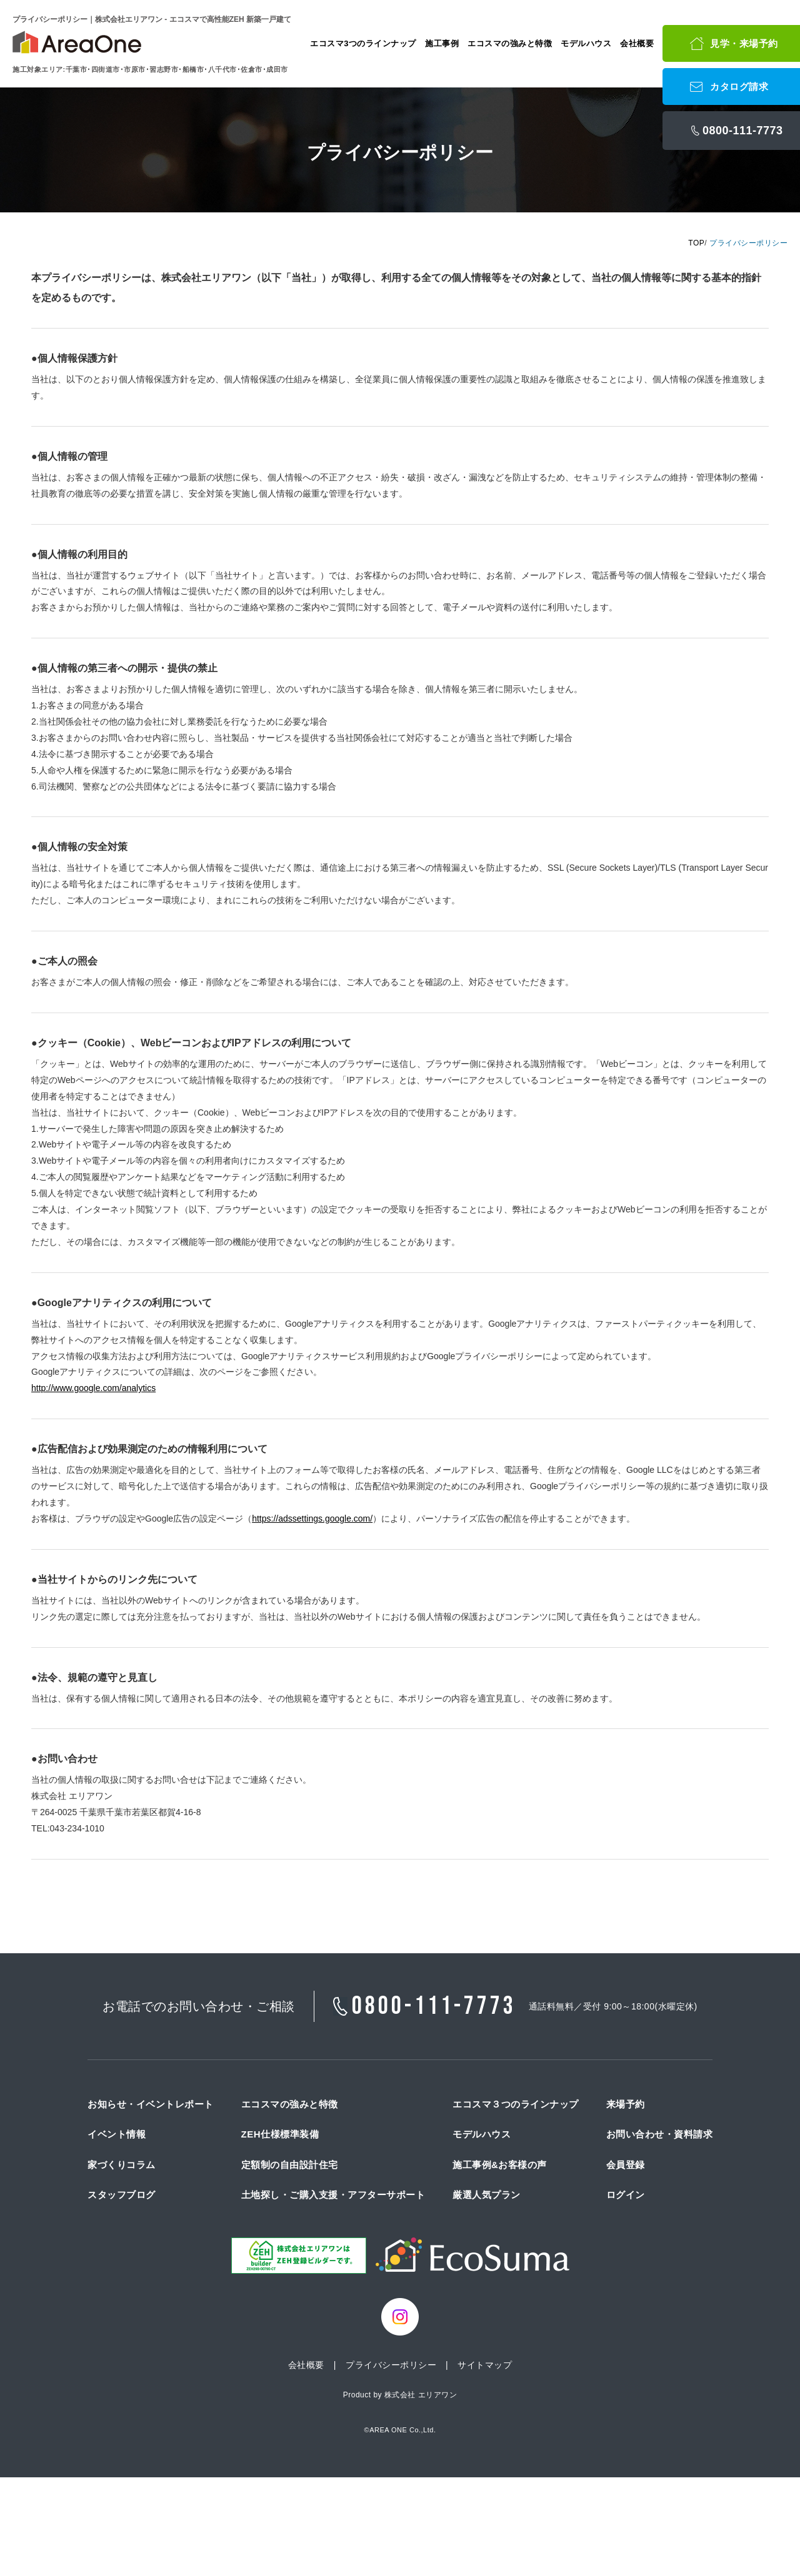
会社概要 (637, 43)
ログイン (625, 2194)
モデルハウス (586, 43)
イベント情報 (117, 2134)
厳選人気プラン (486, 2194)
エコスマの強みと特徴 (510, 43)
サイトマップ (485, 2365)
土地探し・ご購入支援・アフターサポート (333, 2194)
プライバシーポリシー (391, 2365)
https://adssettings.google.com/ (312, 1518)
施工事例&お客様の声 (499, 2164)
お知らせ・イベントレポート (151, 2104)
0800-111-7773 (434, 2006)
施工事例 (442, 43)
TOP (696, 243)
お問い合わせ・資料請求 (659, 2134)
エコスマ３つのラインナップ (515, 2104)
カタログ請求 (739, 86)
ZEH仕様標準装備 (280, 2134)
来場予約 (625, 2104)
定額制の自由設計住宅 (289, 2164)
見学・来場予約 (744, 43)
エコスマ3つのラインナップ (363, 43)
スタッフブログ (122, 2194)
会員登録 (625, 2164)
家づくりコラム (122, 2164)
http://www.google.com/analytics (93, 1388)
